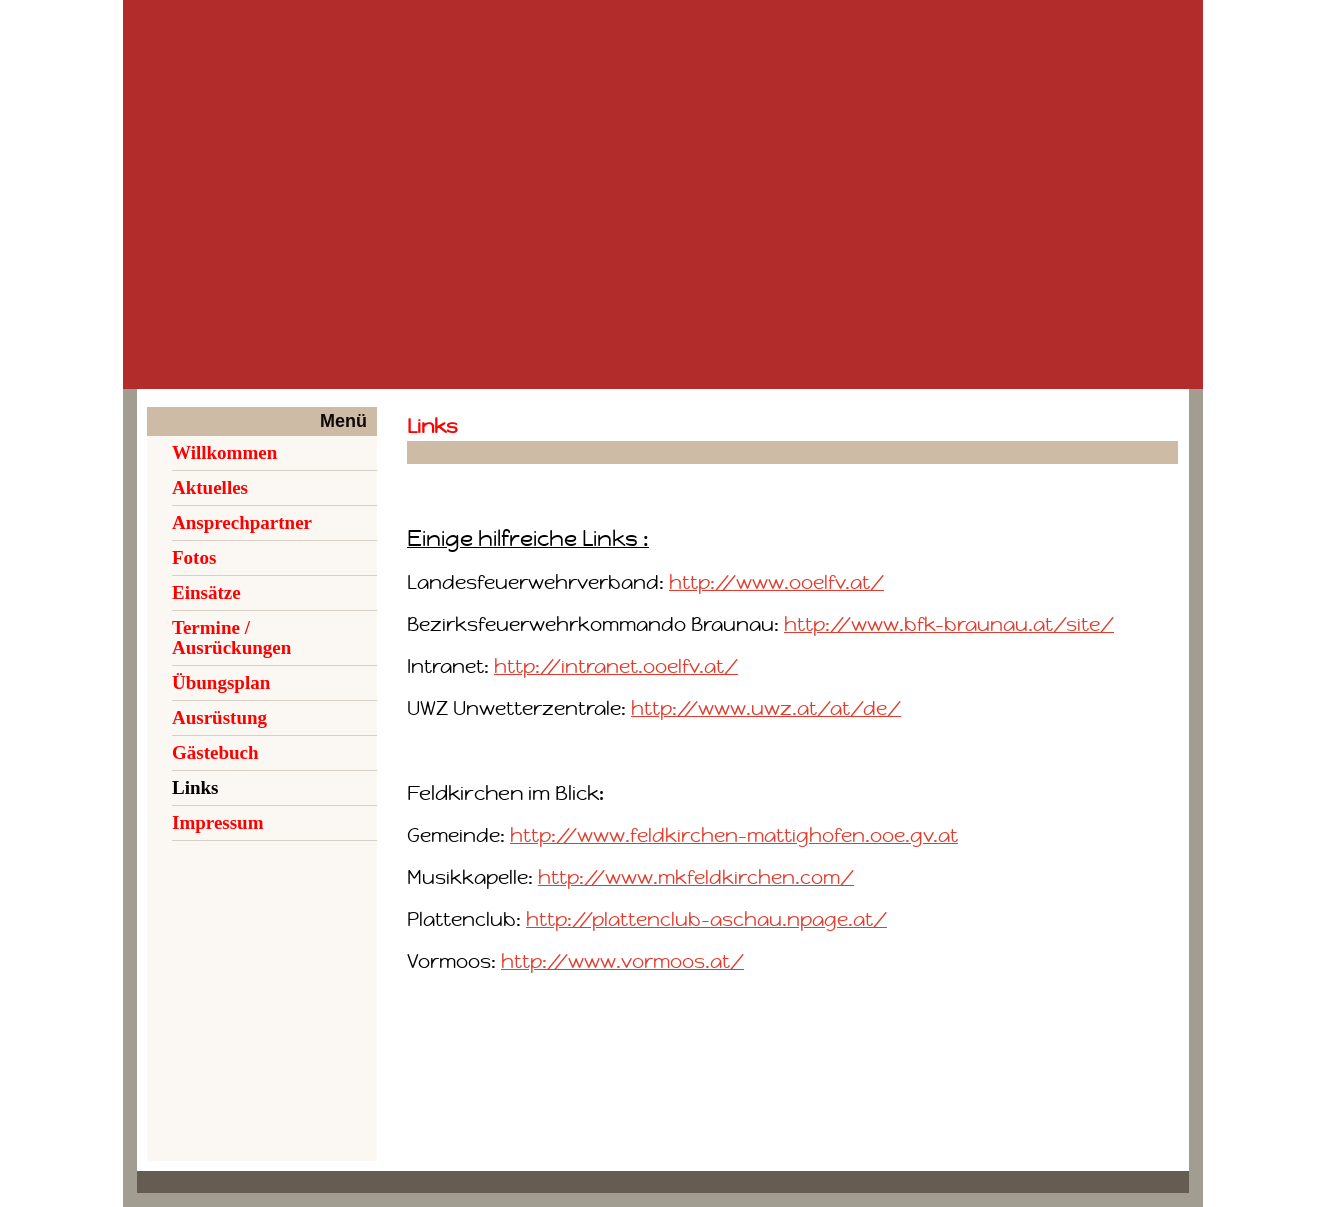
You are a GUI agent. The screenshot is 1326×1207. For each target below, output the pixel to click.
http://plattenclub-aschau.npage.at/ (706, 919)
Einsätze (206, 592)
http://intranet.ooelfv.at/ (616, 666)
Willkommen (224, 452)
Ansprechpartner (242, 522)
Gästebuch (215, 752)
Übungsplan (221, 682)
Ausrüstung (219, 717)
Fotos (194, 557)
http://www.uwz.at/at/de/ (766, 708)
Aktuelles (210, 487)
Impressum (218, 822)
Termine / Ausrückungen (231, 637)
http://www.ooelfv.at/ (776, 582)
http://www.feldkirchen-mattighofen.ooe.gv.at (734, 835)
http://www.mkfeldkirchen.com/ (696, 877)
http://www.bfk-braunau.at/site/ (949, 624)
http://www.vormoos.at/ (622, 961)
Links (195, 787)
